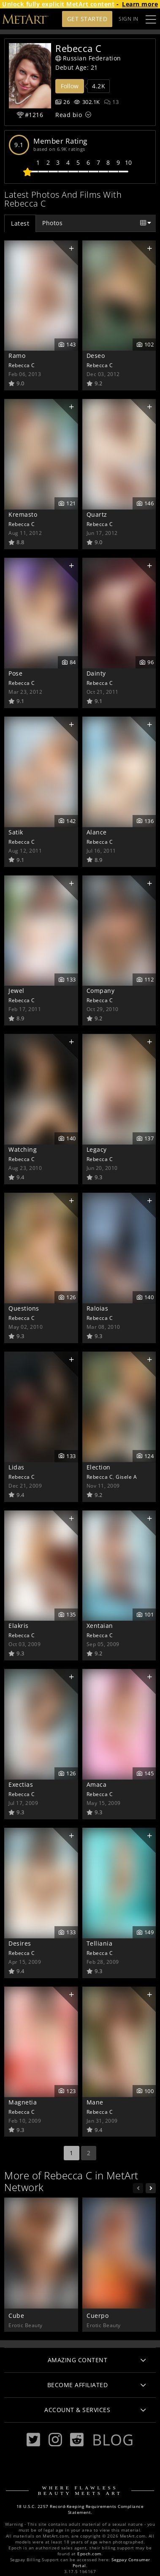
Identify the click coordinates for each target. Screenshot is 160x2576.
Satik (15, 832)
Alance (97, 832)
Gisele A (126, 1476)
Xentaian (100, 1626)
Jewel (16, 991)
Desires (19, 1943)
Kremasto (22, 514)
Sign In (128, 18)
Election (99, 1467)
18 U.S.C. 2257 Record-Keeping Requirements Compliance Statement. (80, 2509)
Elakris (18, 1626)
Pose (15, 673)
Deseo (96, 356)
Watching (22, 1149)
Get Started (87, 19)
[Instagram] (55, 2440)
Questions (23, 1308)
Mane (95, 2102)
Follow (70, 86)
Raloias (97, 1308)
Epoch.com (89, 2554)
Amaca (97, 1784)
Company (101, 991)
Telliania (100, 1943)
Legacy (97, 1149)
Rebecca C (21, 365)
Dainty (96, 673)
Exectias (20, 1784)
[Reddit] (77, 2440)
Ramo (16, 356)
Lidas (16, 1467)
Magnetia (22, 2102)
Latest (20, 223)
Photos (52, 223)
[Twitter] (33, 2440)
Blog (112, 2439)
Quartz (97, 514)
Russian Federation (88, 58)
